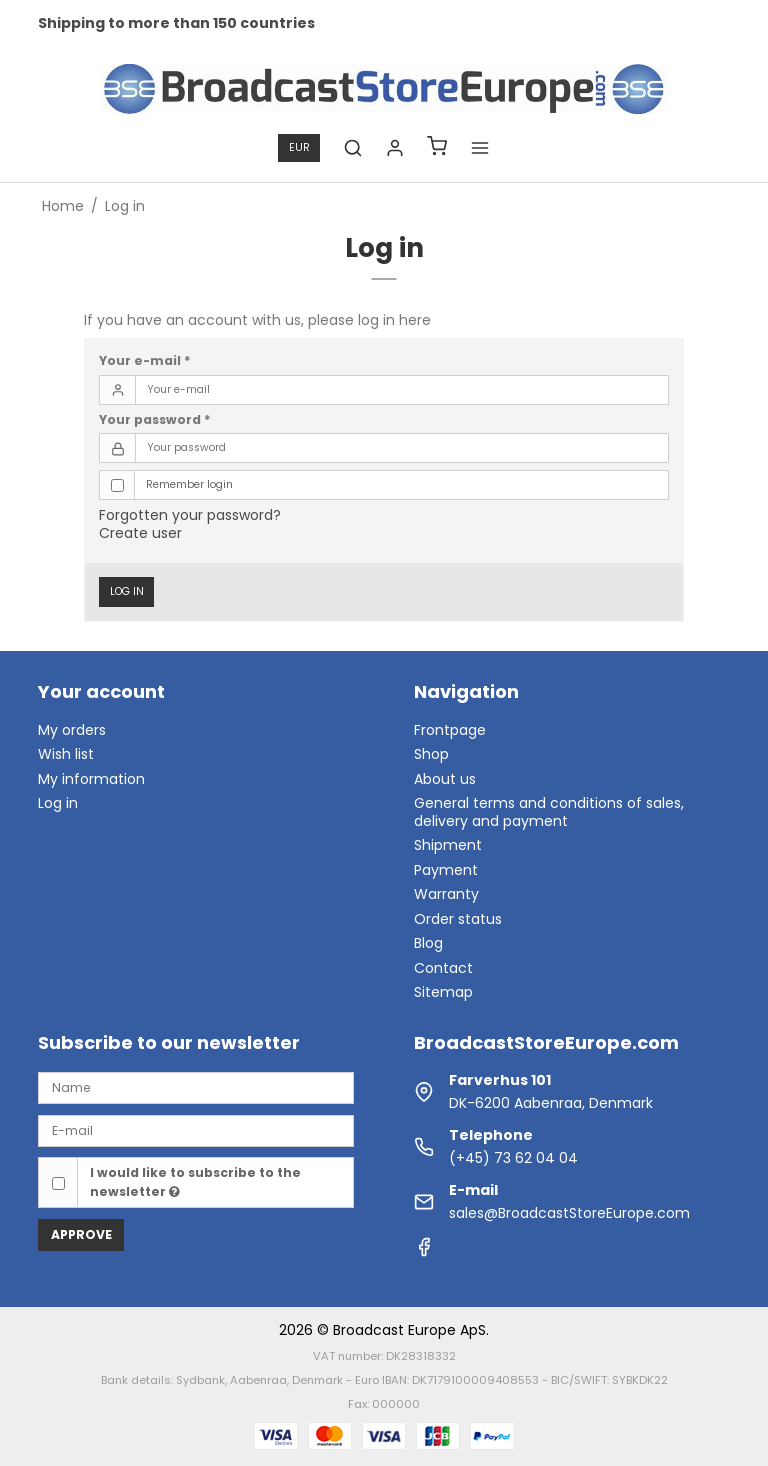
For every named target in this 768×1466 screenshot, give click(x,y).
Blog (428, 943)
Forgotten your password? (190, 515)
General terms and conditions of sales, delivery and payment (549, 812)
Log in (127, 591)
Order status (458, 919)
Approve (81, 1234)
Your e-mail (145, 360)
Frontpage (450, 730)
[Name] (196, 1087)
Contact (443, 968)
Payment (446, 870)
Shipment (448, 845)
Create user (140, 533)
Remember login (189, 484)
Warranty (446, 894)
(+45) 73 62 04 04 (513, 1158)
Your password (155, 419)
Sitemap (443, 992)
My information (91, 779)
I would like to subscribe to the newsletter (195, 1181)
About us (445, 779)
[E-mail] (196, 1130)
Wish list (66, 754)
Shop (431, 754)
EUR (299, 147)
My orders (72, 730)
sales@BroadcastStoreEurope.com (569, 1213)
